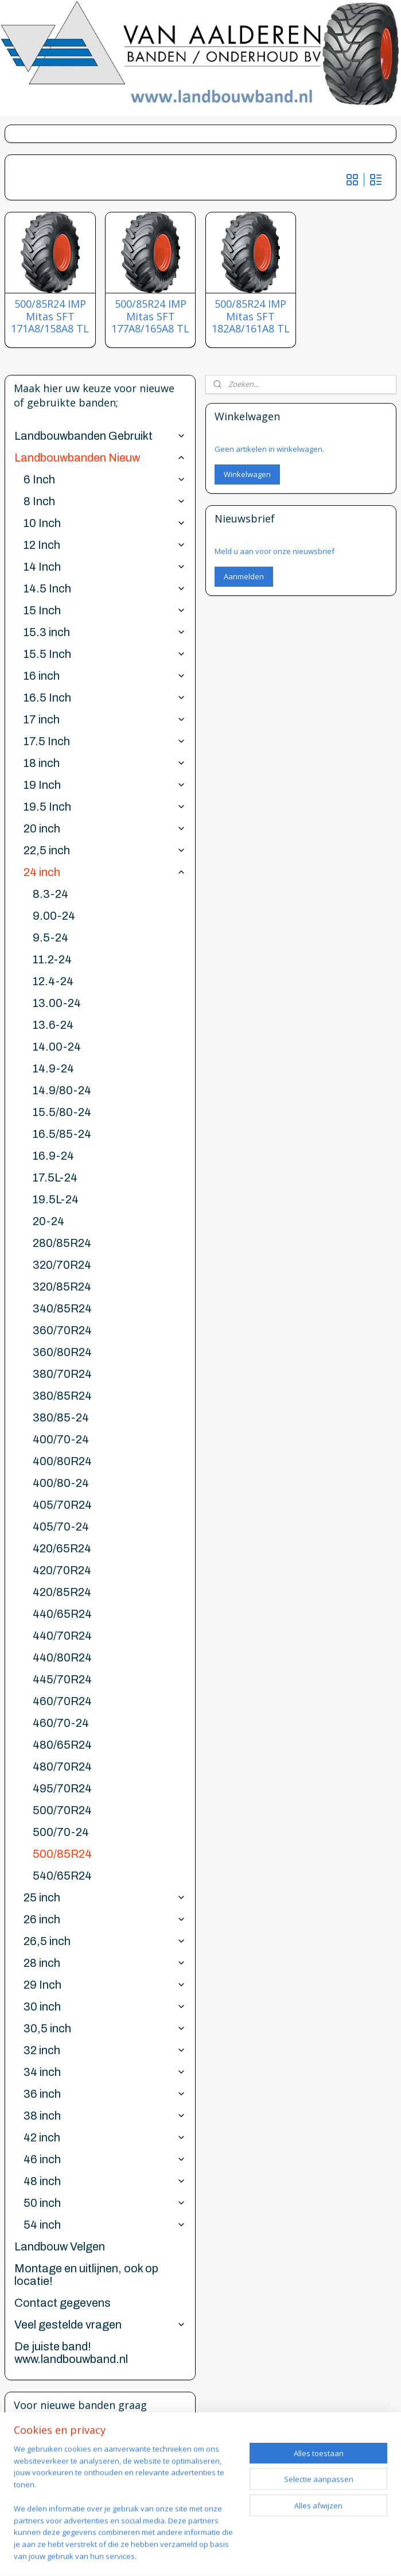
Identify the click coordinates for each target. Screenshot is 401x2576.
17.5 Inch (105, 741)
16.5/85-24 (62, 1134)
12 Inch (105, 545)
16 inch (105, 675)
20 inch (105, 828)
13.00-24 (57, 1003)
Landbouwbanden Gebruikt (100, 435)
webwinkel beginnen (313, 2536)
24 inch (105, 872)
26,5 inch (105, 1941)
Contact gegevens (62, 2302)
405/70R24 (62, 1504)
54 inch (105, 2224)
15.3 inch (105, 632)
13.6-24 (53, 1024)
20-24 (48, 1221)
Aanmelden (244, 576)
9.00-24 (54, 915)
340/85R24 (62, 1308)
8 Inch (105, 501)
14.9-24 (53, 1068)
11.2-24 (52, 959)
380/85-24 (61, 1417)
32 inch (105, 2050)
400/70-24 (61, 1439)
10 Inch (105, 523)
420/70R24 (62, 1570)
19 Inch (105, 784)
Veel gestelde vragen (100, 2324)
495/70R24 (62, 1788)
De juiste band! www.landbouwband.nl (71, 2352)
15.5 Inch (105, 654)
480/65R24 (62, 1744)
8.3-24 (50, 894)
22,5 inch (105, 850)
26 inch (105, 1919)
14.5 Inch (105, 588)
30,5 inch (105, 2028)
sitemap (244, 2536)
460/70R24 (62, 1701)
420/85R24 (62, 1592)
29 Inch (105, 1984)
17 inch (105, 719)
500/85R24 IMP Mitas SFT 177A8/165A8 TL (150, 317)
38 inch (105, 2115)
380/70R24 (62, 1374)
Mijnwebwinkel (200, 2555)
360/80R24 (62, 1352)
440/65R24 (62, 1613)
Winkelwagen (247, 474)
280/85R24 (62, 1243)
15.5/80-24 (62, 1112)
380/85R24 (62, 1395)
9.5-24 (50, 937)
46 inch (105, 2159)
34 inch (105, 2072)
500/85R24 (62, 1853)
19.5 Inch (105, 806)
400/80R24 (62, 1461)
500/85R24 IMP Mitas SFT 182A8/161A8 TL (251, 317)
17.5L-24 (55, 1177)
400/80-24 (61, 1483)
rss (268, 2536)
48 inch (105, 2181)
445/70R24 (62, 1679)
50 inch (105, 2203)
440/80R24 (62, 1657)
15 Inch (105, 610)
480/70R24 (62, 1766)
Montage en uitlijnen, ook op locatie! (86, 2274)
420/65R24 (62, 1548)
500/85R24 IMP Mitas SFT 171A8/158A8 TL (50, 317)
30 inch (105, 2006)
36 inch (105, 2093)
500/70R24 (62, 1810)
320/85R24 (62, 1286)
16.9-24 (53, 1155)
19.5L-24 (56, 1199)
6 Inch (105, 479)
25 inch (105, 1897)
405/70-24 (61, 1526)
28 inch (105, 1963)
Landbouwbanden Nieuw (100, 457)
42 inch (105, 2137)
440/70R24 (62, 1635)
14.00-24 (57, 1046)
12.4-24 (53, 981)
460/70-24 (61, 1723)
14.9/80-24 (62, 1090)
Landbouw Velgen (59, 2246)
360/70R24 (62, 1330)
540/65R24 (62, 1875)
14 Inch (105, 566)
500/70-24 (61, 1832)
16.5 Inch (105, 697)
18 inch (105, 763)
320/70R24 (62, 1264)
